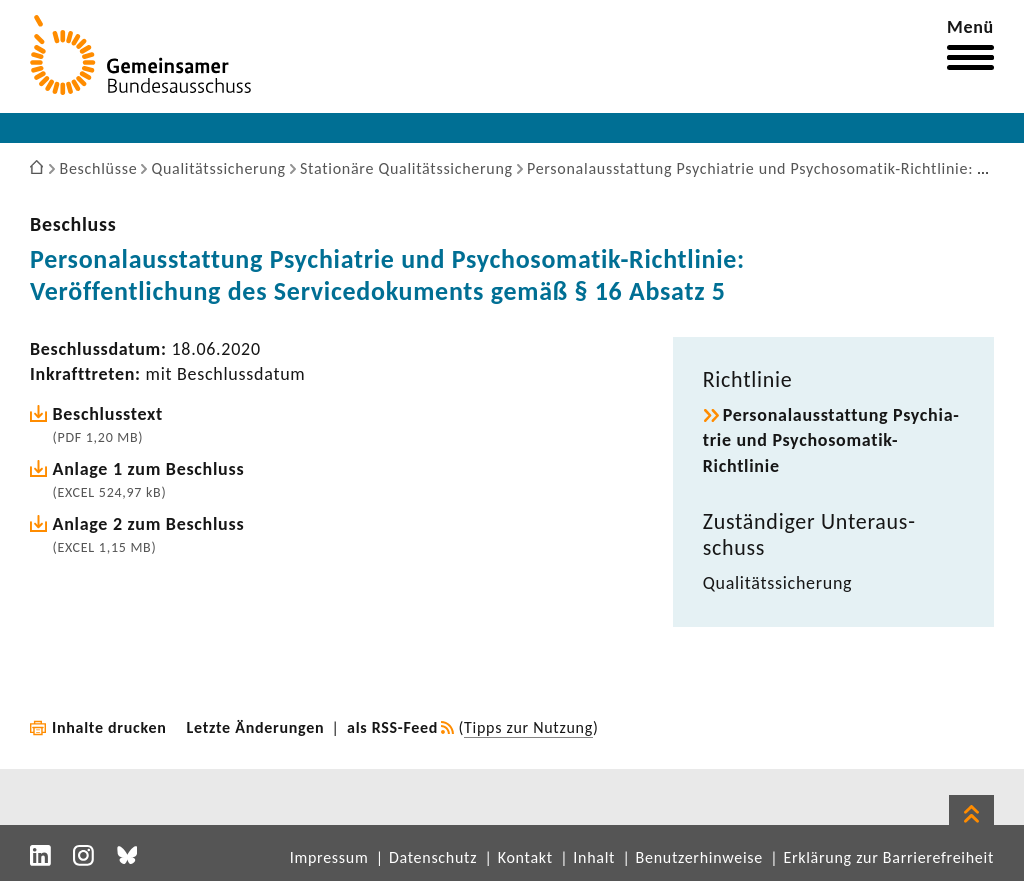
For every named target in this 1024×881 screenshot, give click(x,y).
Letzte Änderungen (256, 727)
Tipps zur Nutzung (528, 727)
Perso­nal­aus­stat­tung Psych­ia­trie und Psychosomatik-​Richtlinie (831, 440)
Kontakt (525, 857)
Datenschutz (433, 857)
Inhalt (594, 857)
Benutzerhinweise (699, 857)
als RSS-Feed (392, 727)
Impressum (329, 857)
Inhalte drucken (109, 727)
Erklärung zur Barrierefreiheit (888, 857)
